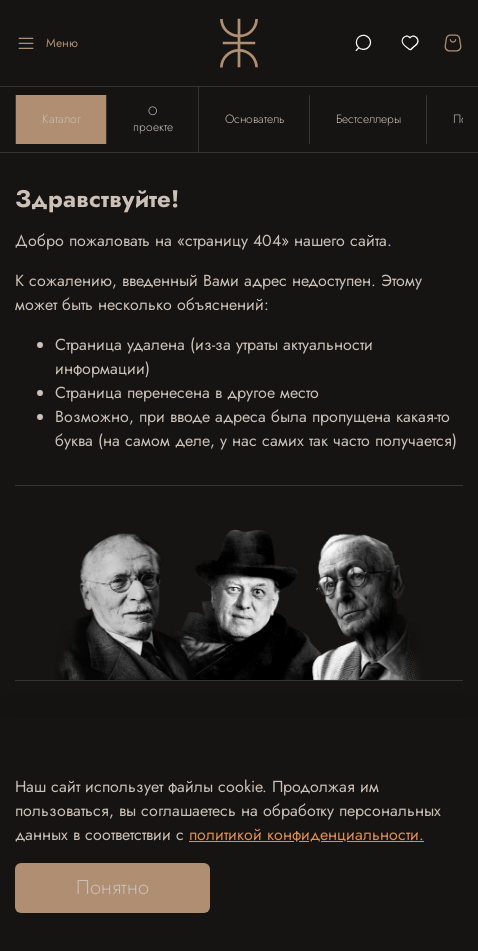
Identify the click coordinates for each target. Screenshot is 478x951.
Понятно (112, 887)
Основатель (254, 119)
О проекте (153, 119)
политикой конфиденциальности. (306, 834)
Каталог (61, 119)
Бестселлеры (368, 119)
